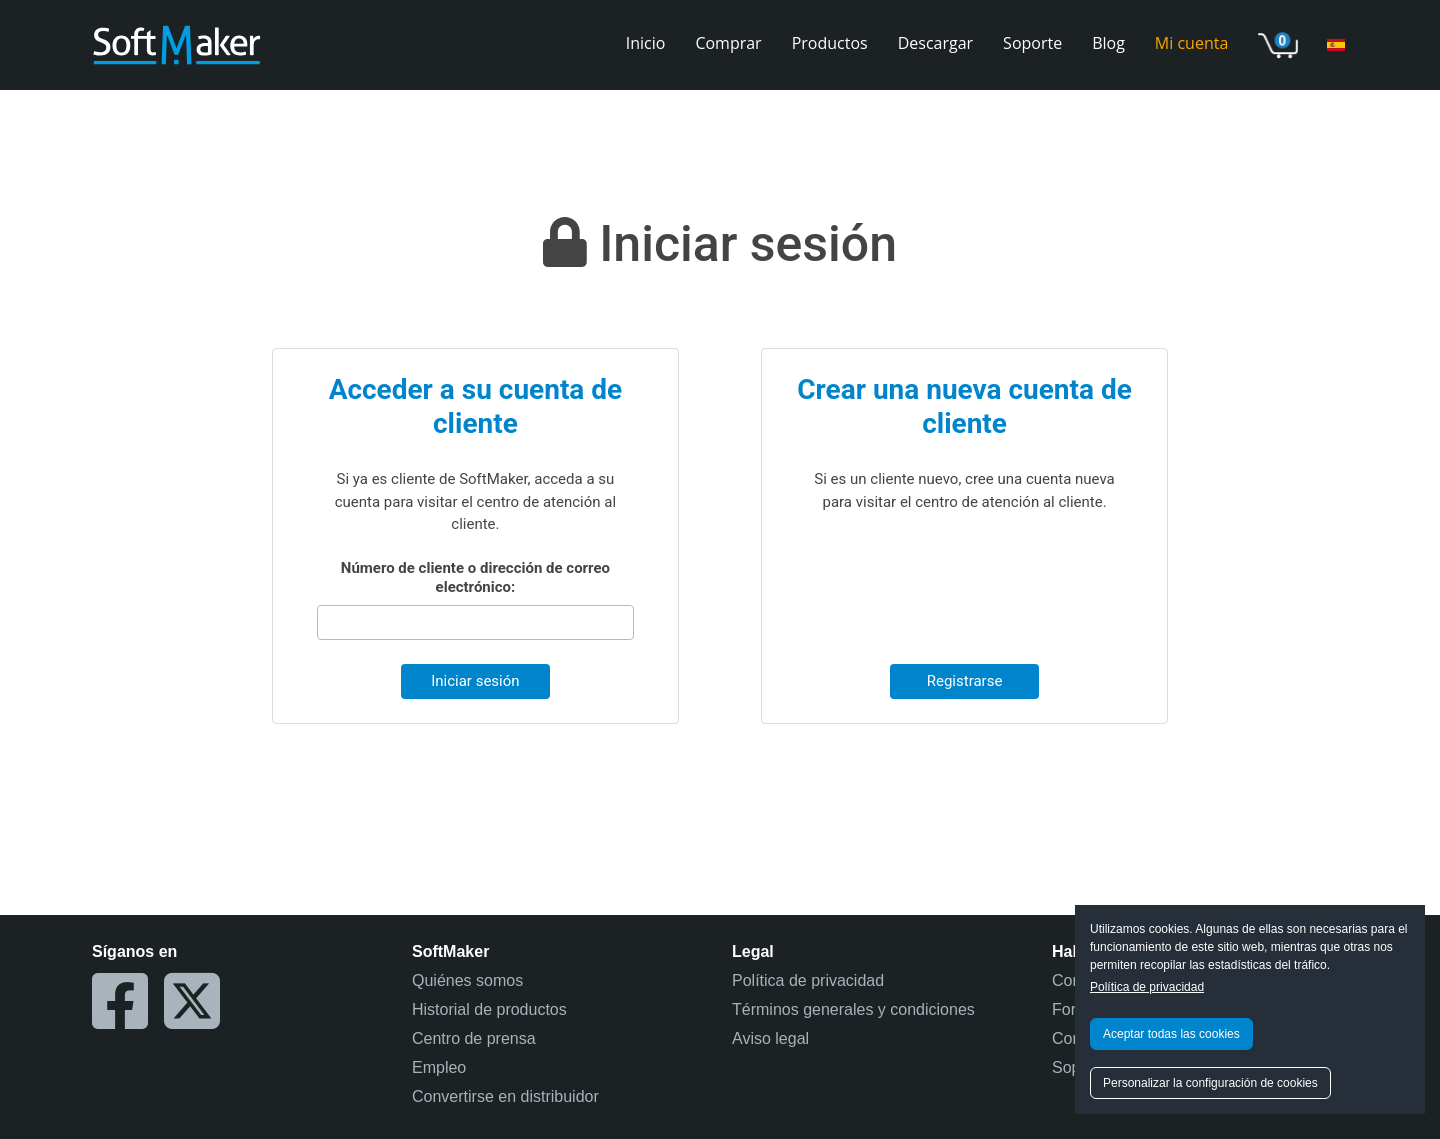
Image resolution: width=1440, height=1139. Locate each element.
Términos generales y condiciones (853, 1009)
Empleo (439, 1067)
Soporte (1032, 43)
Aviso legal (770, 1038)
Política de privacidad (1147, 987)
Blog (1108, 43)
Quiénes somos (467, 980)
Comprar (728, 43)
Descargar (935, 43)
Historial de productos (489, 1009)
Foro (1068, 1009)
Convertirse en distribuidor (505, 1096)
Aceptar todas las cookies (1171, 1034)
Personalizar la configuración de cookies (1210, 1083)
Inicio (646, 43)
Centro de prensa (474, 1038)
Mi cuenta (1191, 43)
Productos (830, 43)
